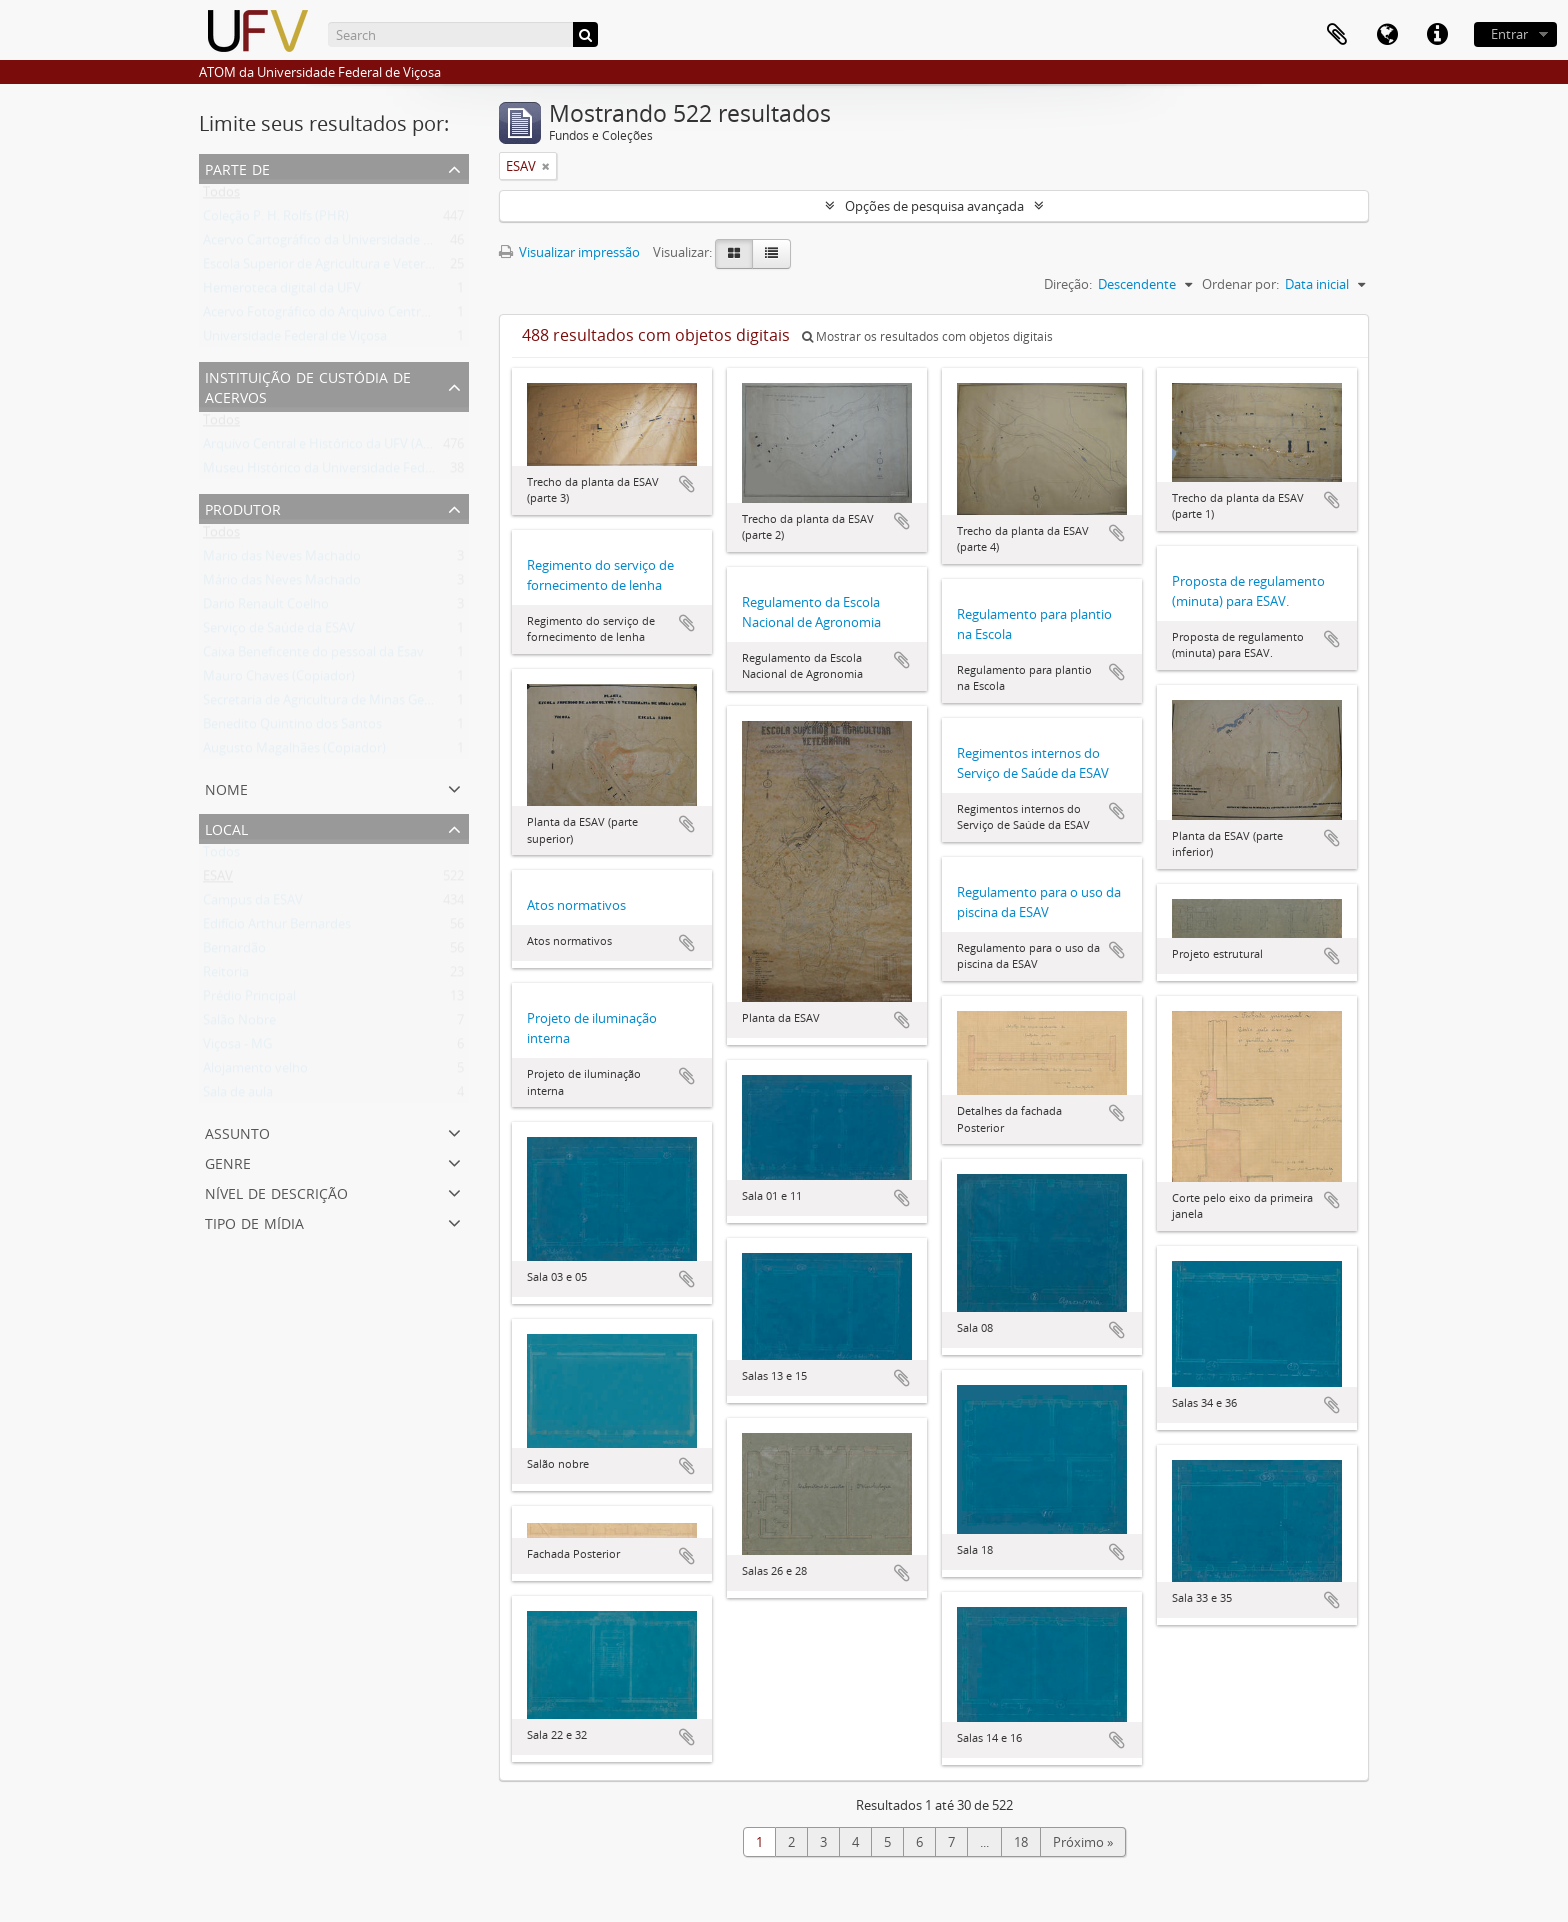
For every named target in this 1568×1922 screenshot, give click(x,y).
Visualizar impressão (569, 252)
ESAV (218, 880)
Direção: (1068, 284)
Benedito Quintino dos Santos (292, 728)
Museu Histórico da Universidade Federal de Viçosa (354, 472)
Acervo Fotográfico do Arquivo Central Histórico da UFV (368, 316)
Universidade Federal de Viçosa (295, 340)
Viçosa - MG (237, 1048)
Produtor (243, 507)
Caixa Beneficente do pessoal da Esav (313, 656)
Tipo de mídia (254, 1221)
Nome (226, 787)
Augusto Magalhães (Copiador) (294, 752)
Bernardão (234, 952)
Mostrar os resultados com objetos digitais (927, 336)
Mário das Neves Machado (282, 584)
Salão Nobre (239, 1024)
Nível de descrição (276, 1191)
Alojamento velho (255, 1072)
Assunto (237, 1131)
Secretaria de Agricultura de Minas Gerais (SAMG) (347, 704)
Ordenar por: (1240, 284)
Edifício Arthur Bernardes (277, 928)
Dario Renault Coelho (266, 608)
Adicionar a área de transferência (687, 484)
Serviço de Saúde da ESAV (279, 632)
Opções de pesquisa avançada (934, 206)
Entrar (1509, 34)
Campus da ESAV (253, 904)
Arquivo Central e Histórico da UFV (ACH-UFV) (338, 448)
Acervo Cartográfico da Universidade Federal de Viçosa (364, 244)
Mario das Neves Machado (282, 560)
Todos (221, 196)
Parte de (237, 167)
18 (1021, 1842)
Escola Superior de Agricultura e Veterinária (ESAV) (351, 268)
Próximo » (1083, 1842)
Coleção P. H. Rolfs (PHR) (276, 220)
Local (226, 827)
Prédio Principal (249, 1000)
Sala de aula (238, 1096)
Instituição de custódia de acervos (308, 385)
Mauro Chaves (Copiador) (279, 680)
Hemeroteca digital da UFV (282, 292)
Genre (228, 1161)
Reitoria (226, 976)
